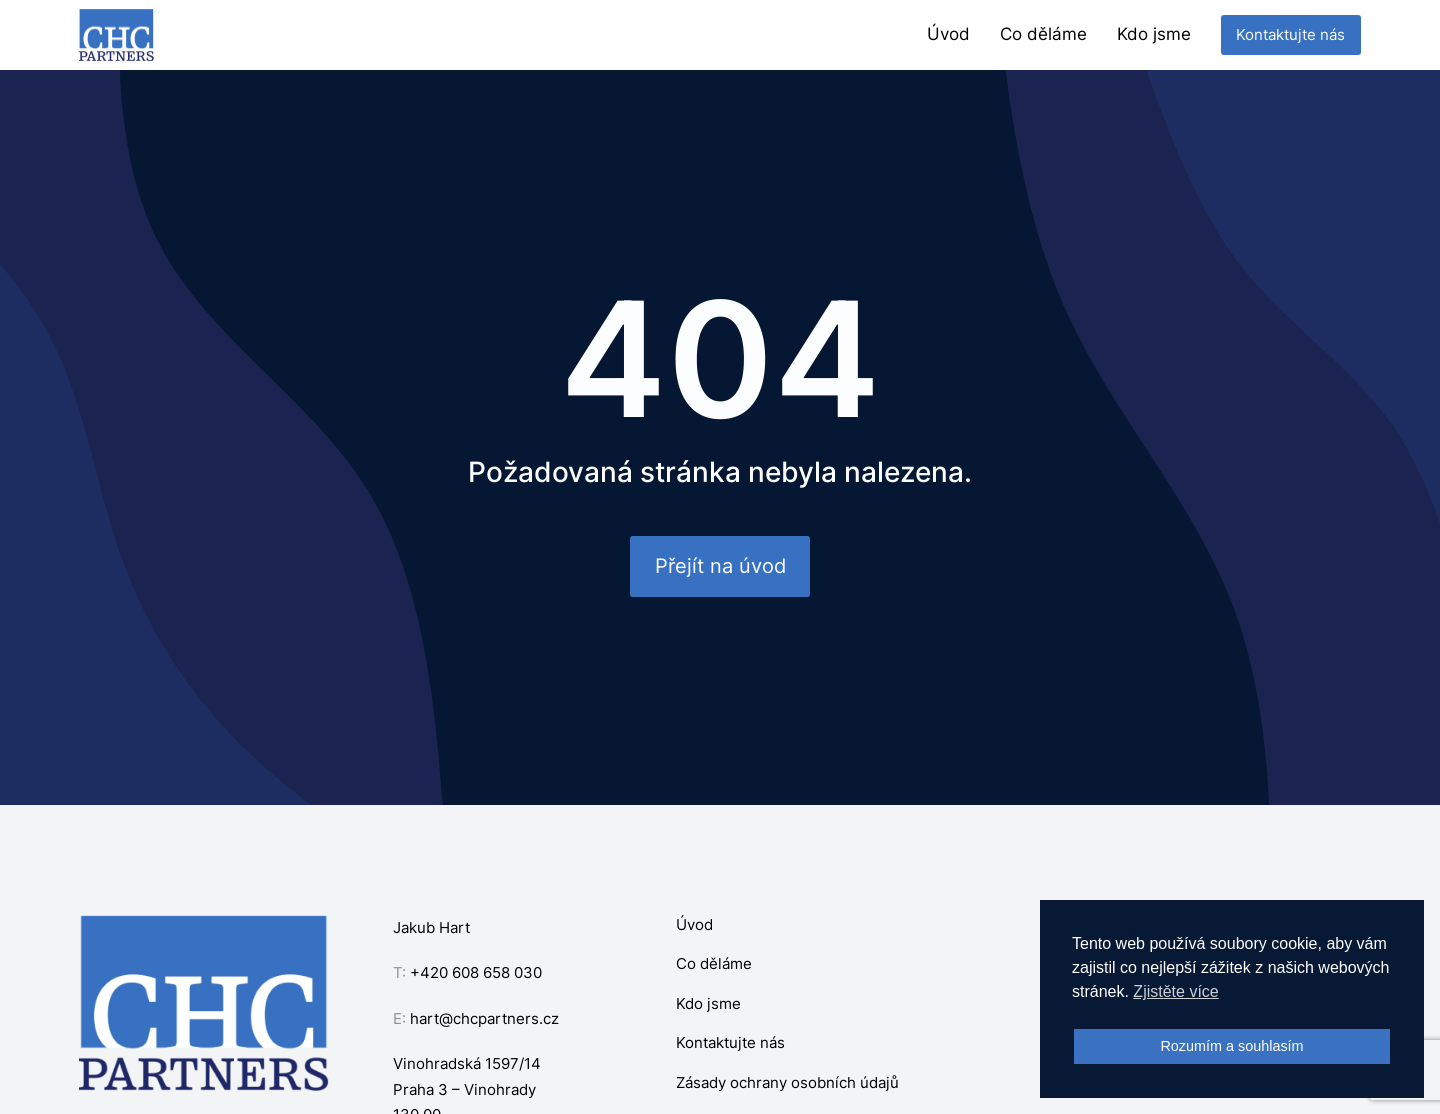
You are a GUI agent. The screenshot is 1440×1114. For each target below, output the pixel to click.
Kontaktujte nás (1290, 34)
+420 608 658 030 (476, 972)
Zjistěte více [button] (1175, 991)
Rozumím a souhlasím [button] (1231, 1046)
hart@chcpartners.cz (484, 1018)
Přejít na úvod (720, 566)
